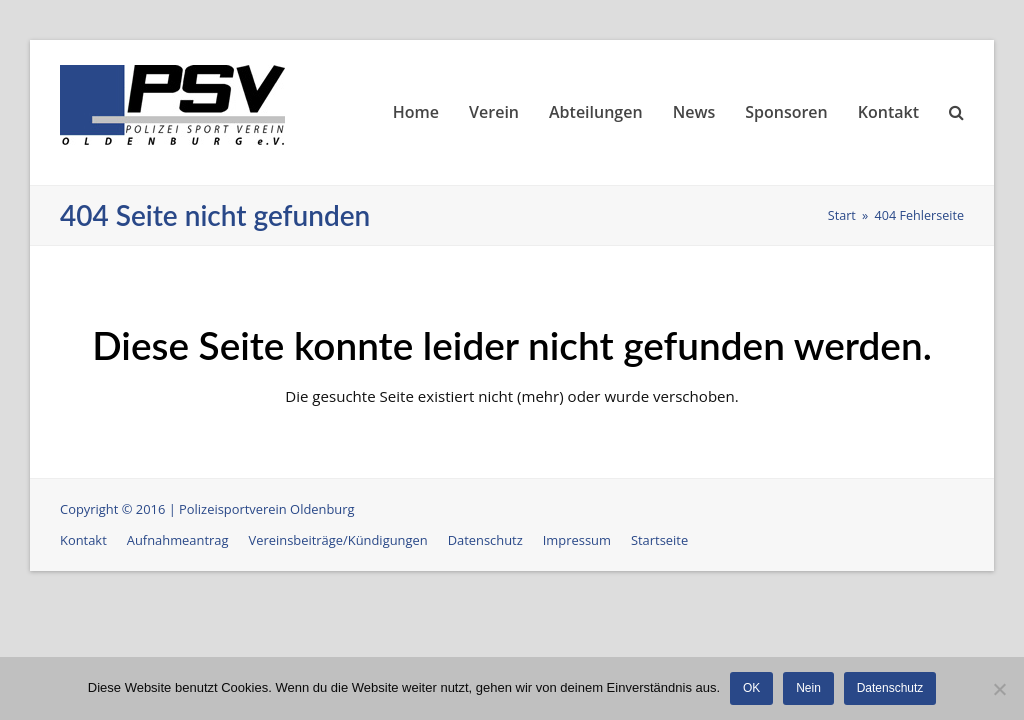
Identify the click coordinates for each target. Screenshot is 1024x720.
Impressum (577, 540)
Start (842, 215)
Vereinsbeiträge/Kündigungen (338, 540)
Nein (808, 688)
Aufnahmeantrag (178, 540)
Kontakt (83, 540)
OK (751, 688)
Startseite (659, 540)
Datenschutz (485, 540)
